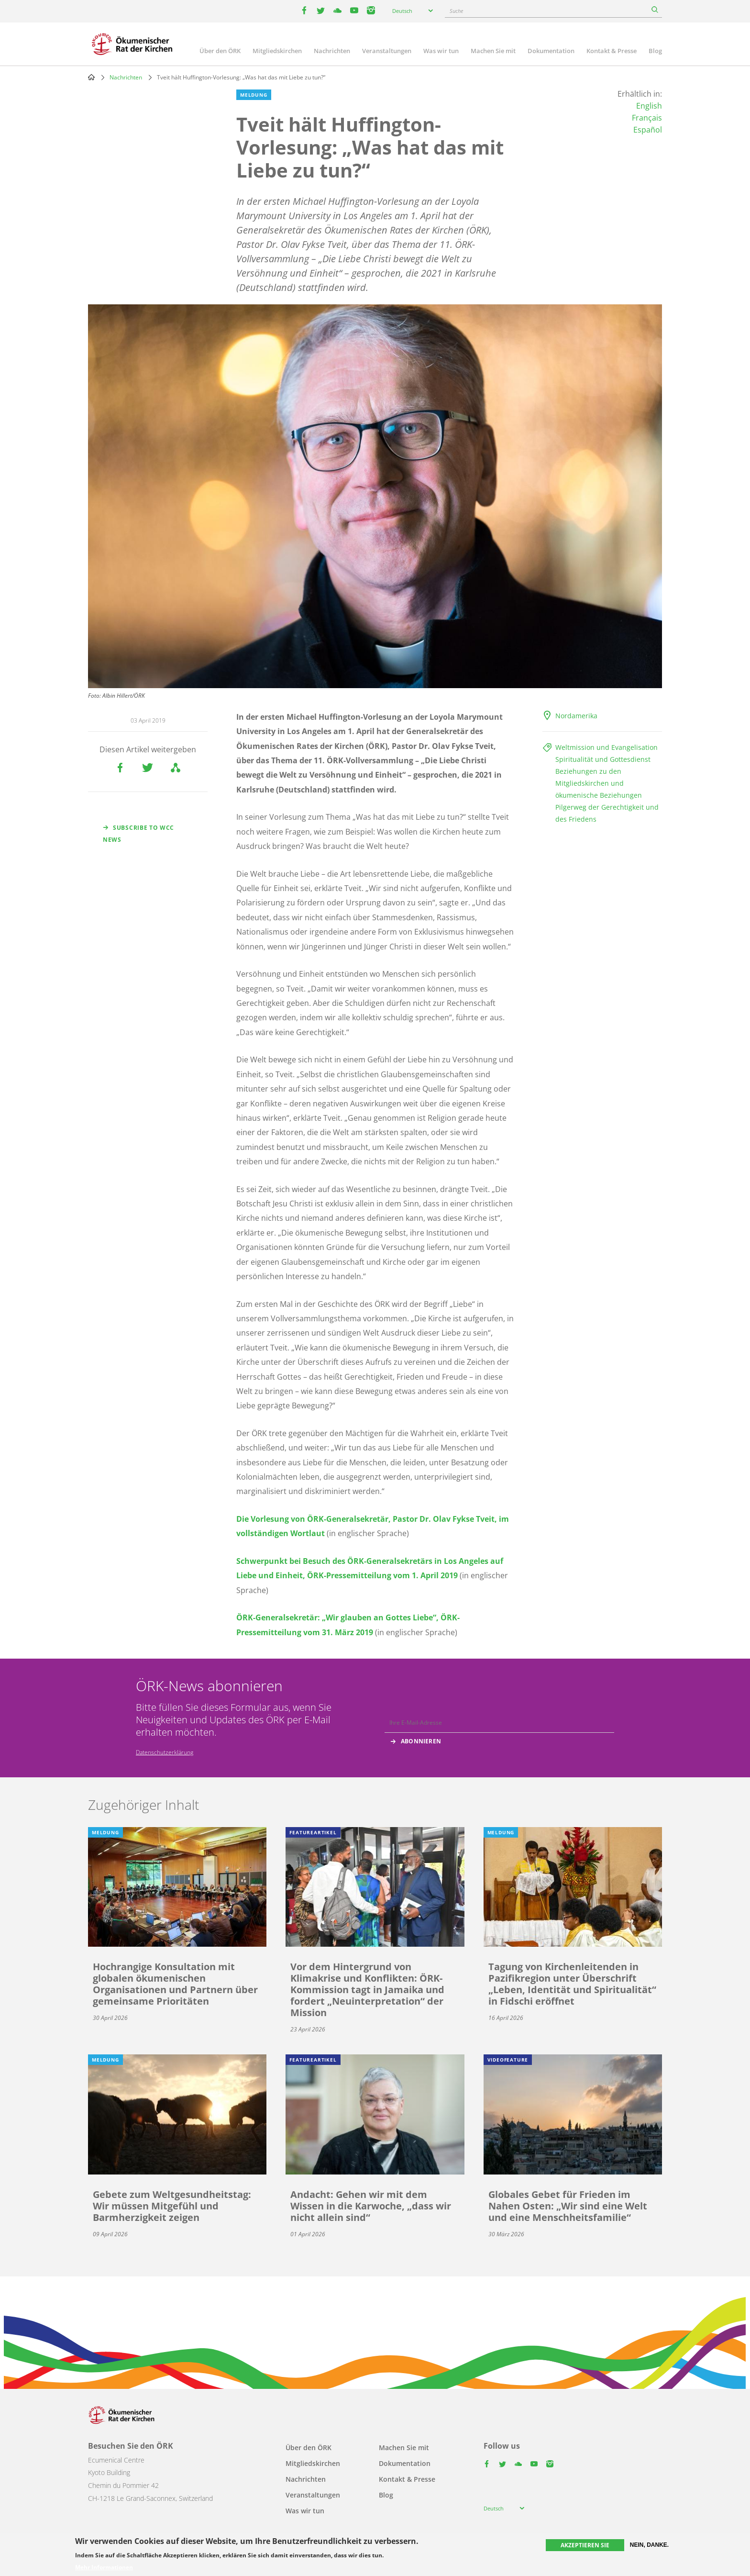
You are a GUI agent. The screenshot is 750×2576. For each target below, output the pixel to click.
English (649, 105)
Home (91, 77)
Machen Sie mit (493, 50)
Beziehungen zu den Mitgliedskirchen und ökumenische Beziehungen (598, 783)
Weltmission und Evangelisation (606, 747)
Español (647, 129)
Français (647, 117)
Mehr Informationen (104, 2567)
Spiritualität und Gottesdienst (603, 759)
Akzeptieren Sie (585, 2545)
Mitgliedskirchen (277, 50)
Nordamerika (576, 715)
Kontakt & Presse (611, 50)
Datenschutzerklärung (164, 1752)
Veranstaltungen (386, 50)
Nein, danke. (649, 2545)
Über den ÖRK (220, 50)
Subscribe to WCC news (138, 834)
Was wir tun (441, 50)
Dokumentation (551, 50)
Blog (655, 50)
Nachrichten (332, 50)
